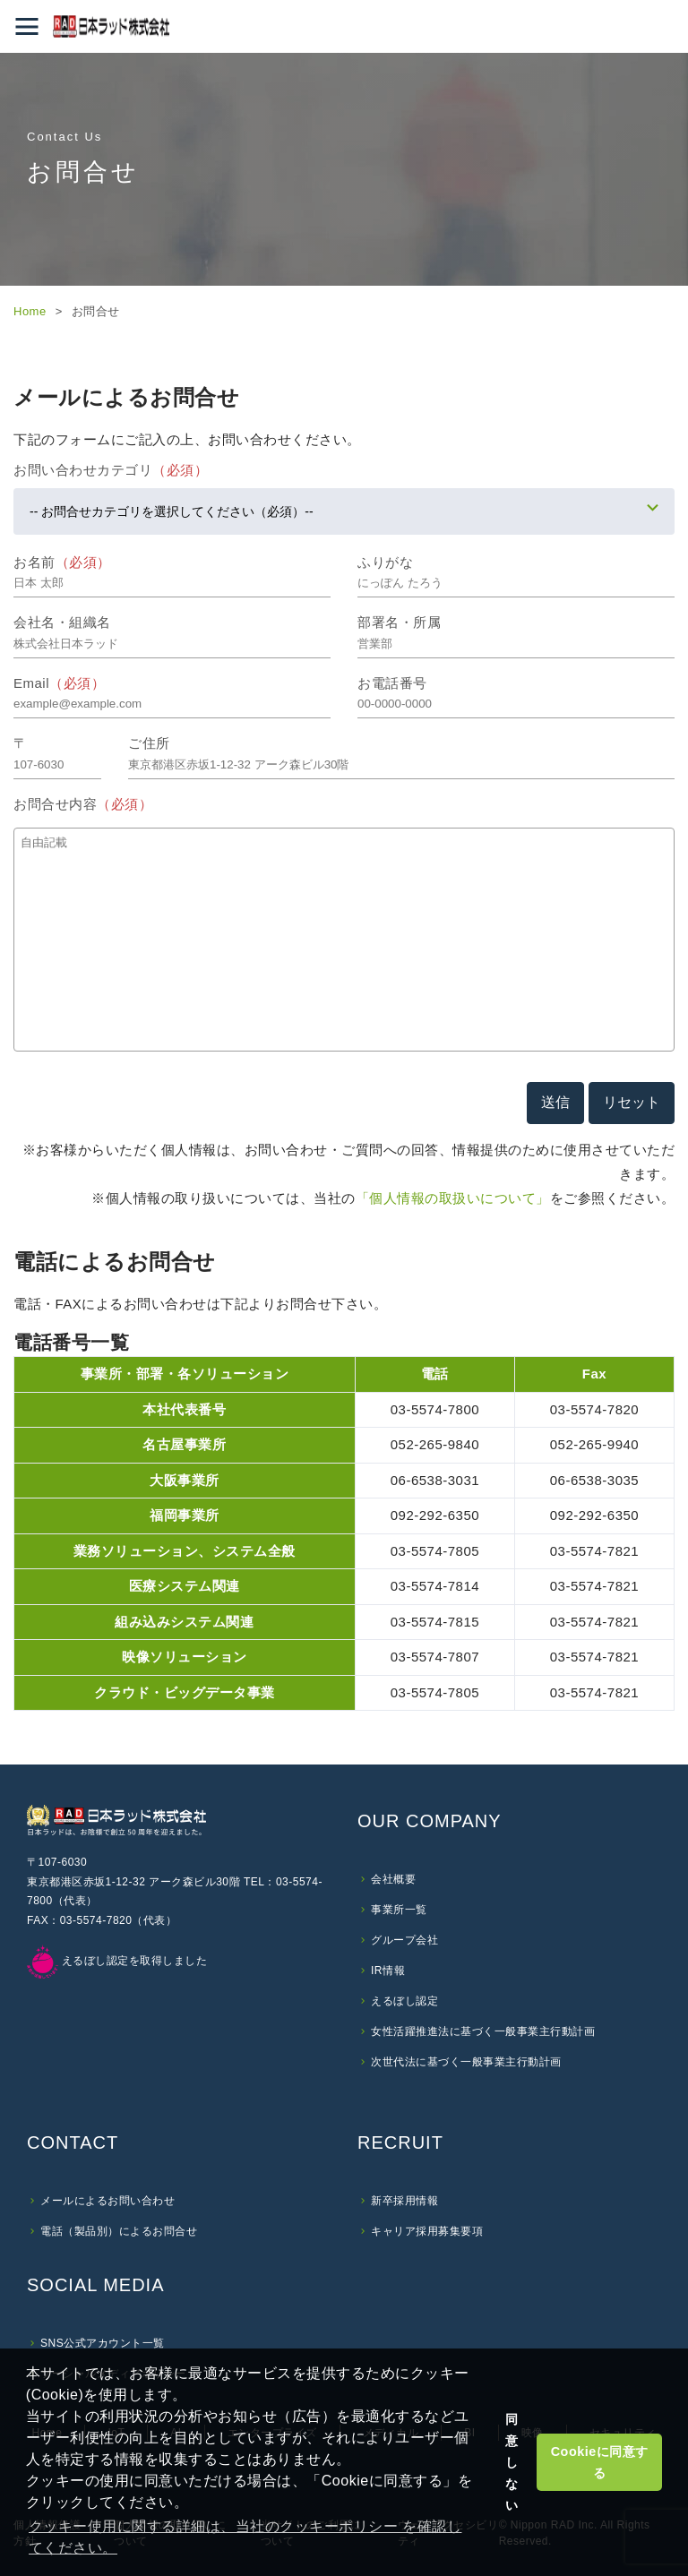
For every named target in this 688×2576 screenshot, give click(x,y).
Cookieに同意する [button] (600, 2462)
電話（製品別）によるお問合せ (118, 2231)
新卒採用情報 (404, 2200)
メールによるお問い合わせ (107, 2200)
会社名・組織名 (62, 622)
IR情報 (388, 1970)
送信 (555, 1102)
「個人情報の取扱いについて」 (453, 1198)
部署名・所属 (399, 622)
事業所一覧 (399, 1909)
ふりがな (385, 562)
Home (30, 311)
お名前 (62, 562)
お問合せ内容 (82, 803)
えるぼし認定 (404, 2001)
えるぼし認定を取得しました (117, 1960)
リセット (631, 1102)
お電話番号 (392, 683)
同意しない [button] (512, 2462)
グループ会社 (404, 1940)
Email (59, 683)
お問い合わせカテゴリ (110, 469)
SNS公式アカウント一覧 (102, 2343)
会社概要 (393, 1879)
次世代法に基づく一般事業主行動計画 (466, 2062)
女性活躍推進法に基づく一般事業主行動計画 (483, 2031)
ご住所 (149, 743)
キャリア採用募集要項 (427, 2231)
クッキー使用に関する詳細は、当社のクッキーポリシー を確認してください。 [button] (245, 2537)
